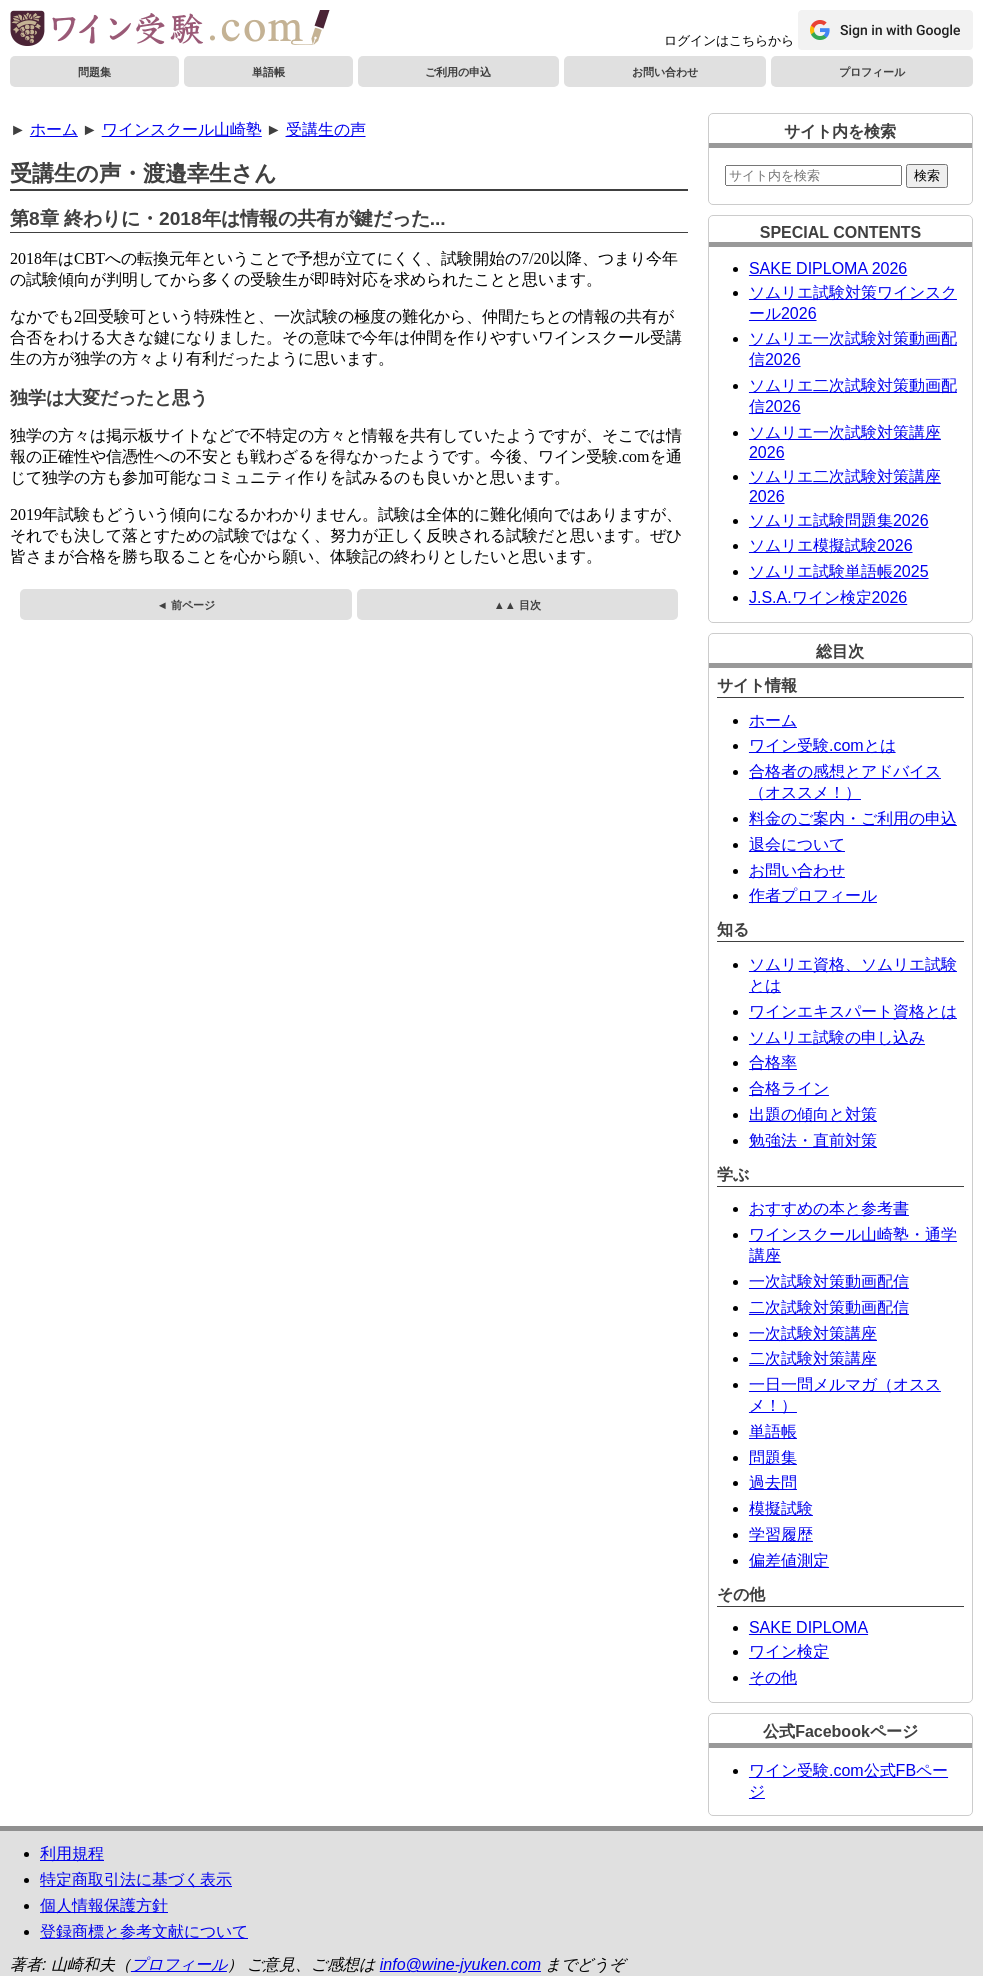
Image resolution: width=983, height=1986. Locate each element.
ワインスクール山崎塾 (182, 129)
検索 (927, 175)
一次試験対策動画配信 (829, 1281)
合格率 (773, 1062)
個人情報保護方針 (104, 1905)
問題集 (94, 72)
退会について (797, 844)
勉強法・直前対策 (813, 1140)
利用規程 (72, 1853)
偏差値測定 (789, 1560)
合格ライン (789, 1088)
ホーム (54, 129)
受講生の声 (326, 129)
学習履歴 (781, 1534)
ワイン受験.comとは (822, 745)
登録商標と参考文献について (144, 1931)
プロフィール (872, 72)
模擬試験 (781, 1508)
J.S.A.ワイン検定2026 (828, 597)
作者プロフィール (813, 895)
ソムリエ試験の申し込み (837, 1037)
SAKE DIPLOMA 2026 (828, 268)
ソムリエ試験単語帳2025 (839, 571)
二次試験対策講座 (813, 1358)
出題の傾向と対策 (813, 1114)
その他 (773, 1677)
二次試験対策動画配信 (829, 1307)
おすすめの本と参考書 (829, 1208)
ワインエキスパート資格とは (853, 1011)
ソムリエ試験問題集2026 (839, 520)
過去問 (773, 1482)
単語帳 (268, 72)
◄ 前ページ (186, 605)
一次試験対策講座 (813, 1333)
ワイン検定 (789, 1651)
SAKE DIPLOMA (808, 1627)
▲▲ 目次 (517, 605)
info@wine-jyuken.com (460, 1964)
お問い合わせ (665, 72)
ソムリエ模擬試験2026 (831, 545)
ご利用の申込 (458, 72)
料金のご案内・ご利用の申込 (853, 818)
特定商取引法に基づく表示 (136, 1879)
